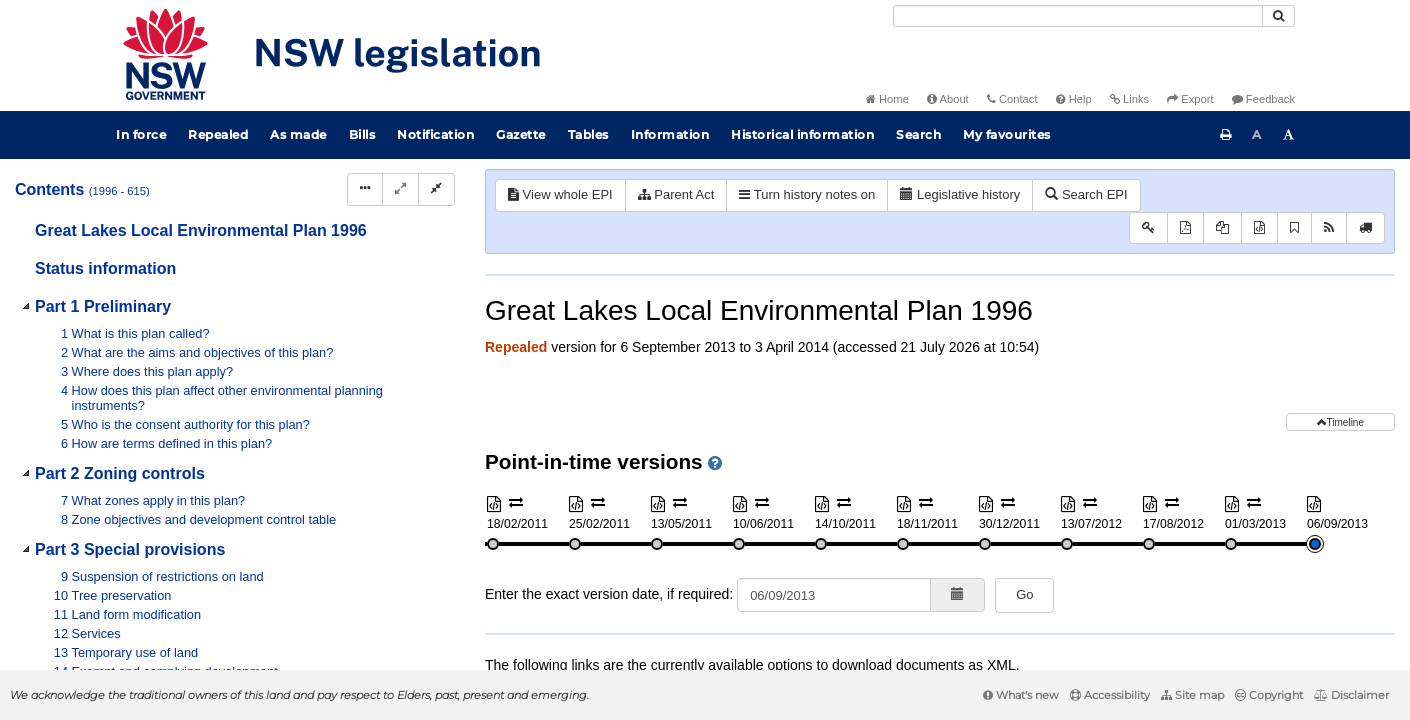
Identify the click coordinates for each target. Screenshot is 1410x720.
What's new (1021, 695)
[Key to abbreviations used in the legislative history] (1148, 228)
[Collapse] (436, 189)
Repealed (218, 134)
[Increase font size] (1289, 135)
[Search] (1078, 16)
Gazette (521, 134)
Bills (362, 134)
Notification (435, 134)
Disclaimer (1351, 695)
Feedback (1263, 99)
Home (887, 99)
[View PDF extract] (1222, 228)
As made (298, 134)
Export (1190, 99)
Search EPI (1086, 194)
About (948, 99)
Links (1129, 99)
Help (1074, 99)
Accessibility (1110, 695)
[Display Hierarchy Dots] (365, 189)
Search (918, 134)
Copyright (1269, 695)
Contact (1012, 99)
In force (141, 134)
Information (670, 134)
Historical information (802, 134)
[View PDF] (1185, 228)
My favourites (1007, 134)
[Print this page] (1226, 135)
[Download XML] (1259, 228)
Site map (1192, 695)
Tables (588, 134)
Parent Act (676, 194)
